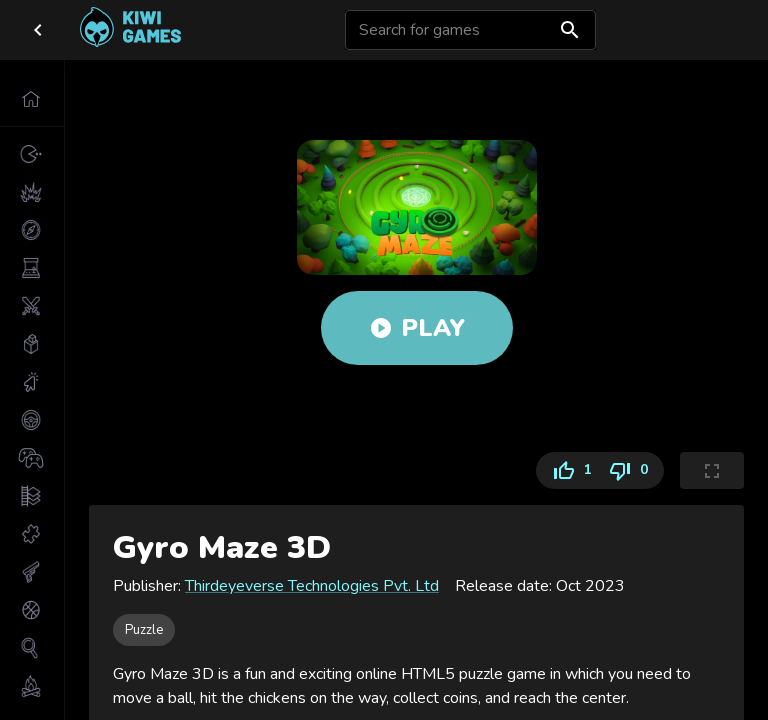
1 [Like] (568, 470)
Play (417, 328)
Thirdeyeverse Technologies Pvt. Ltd (312, 586)
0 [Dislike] (632, 470)
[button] (32, 99)
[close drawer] (38, 30)
